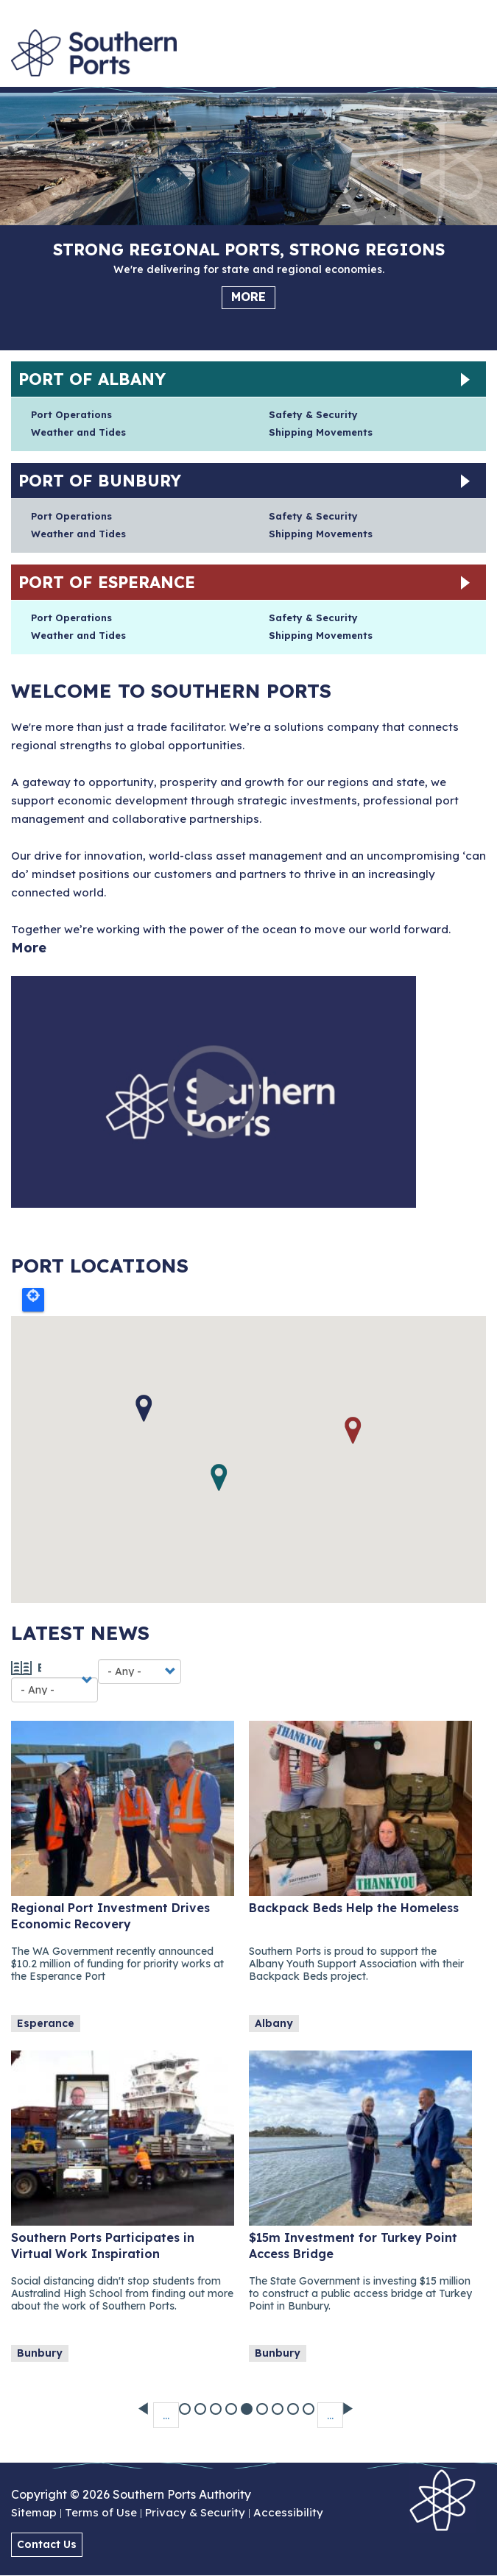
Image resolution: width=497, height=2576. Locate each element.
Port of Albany (92, 379)
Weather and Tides (78, 432)
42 (247, 2402)
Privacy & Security (195, 2513)
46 (309, 2402)
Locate (33, 1300)
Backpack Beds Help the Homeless (354, 1907)
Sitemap (34, 2513)
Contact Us (47, 2544)
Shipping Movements (321, 432)
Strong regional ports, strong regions (249, 249)
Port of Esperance (106, 582)
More (248, 296)
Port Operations (71, 414)
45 (294, 2402)
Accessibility (288, 2513)
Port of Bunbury (99, 480)
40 (216, 2402)
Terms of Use (101, 2513)
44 (278, 2402)
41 (232, 2402)
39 (201, 2402)
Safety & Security (313, 414)
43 (263, 2402)
